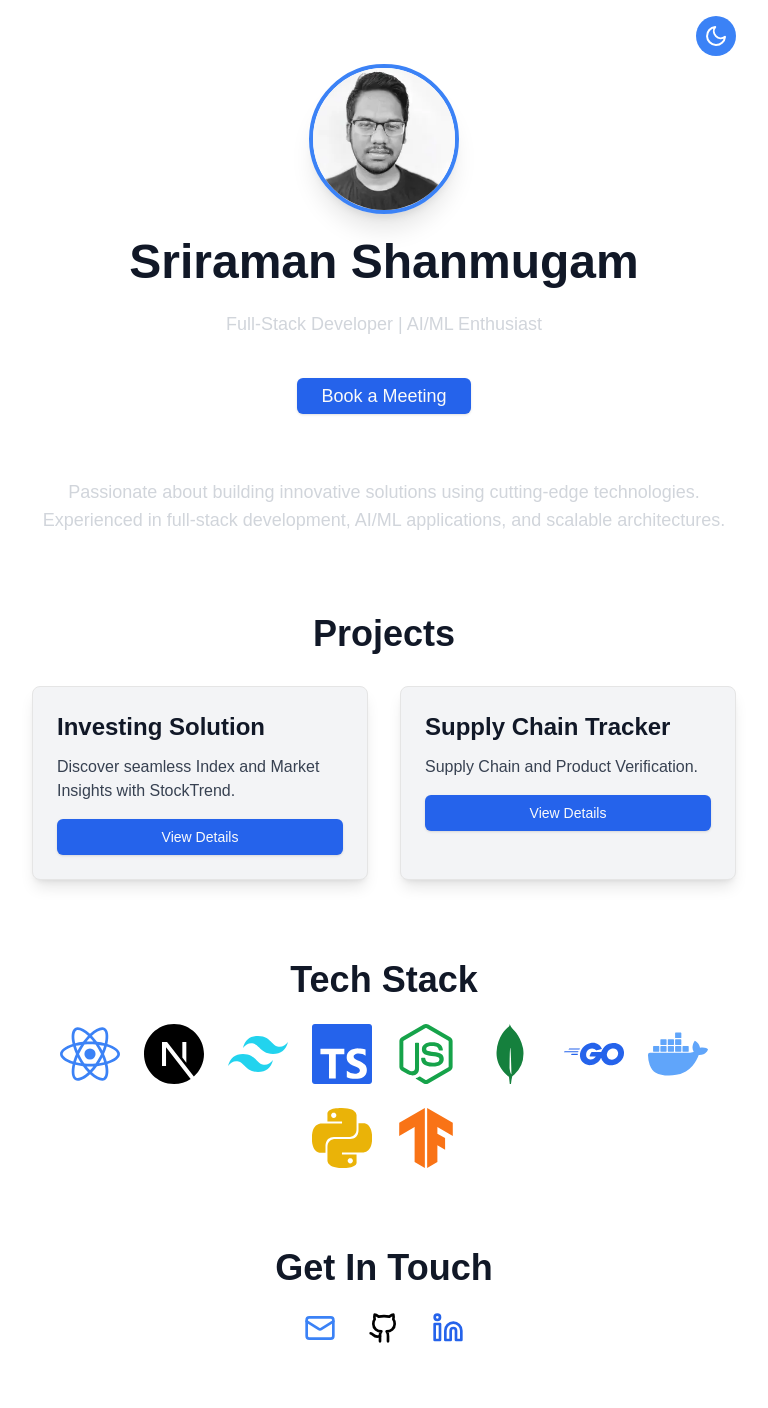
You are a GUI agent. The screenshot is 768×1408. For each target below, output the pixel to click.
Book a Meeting (383, 396)
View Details (200, 837)
